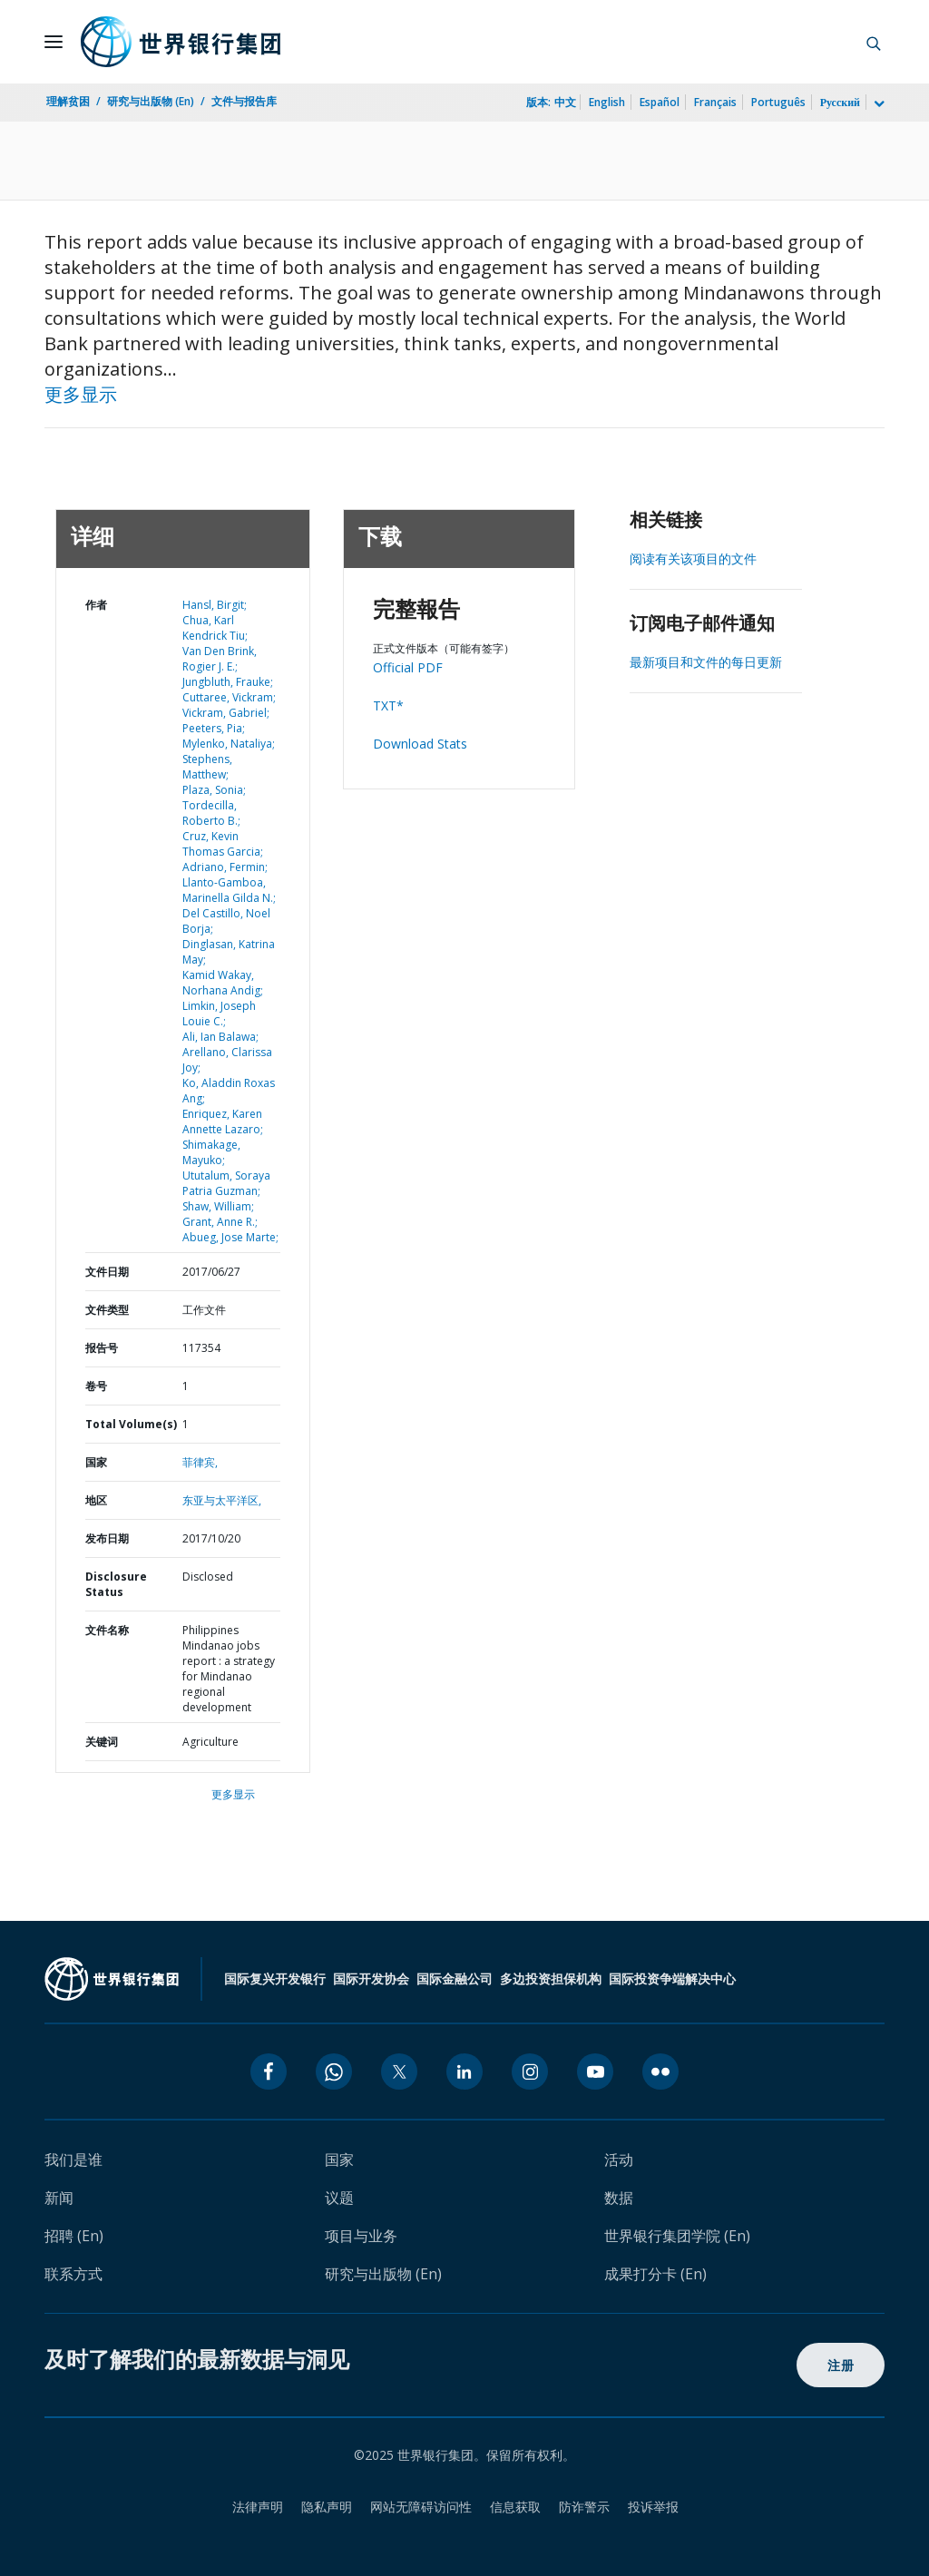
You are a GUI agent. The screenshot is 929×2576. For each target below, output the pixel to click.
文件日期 (107, 1271)
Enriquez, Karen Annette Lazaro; (222, 1121)
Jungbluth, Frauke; (227, 682)
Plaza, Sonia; (214, 790)
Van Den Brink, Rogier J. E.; (219, 658)
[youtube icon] (595, 2071)
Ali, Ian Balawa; (220, 1036)
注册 (840, 2365)
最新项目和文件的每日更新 (706, 662)
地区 (96, 1500)
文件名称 (107, 1630)
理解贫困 (68, 101)
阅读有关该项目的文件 (693, 558)
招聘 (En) (73, 2236)
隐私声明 (326, 2506)
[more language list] (877, 104)
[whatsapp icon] (334, 2071)
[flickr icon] (660, 2071)
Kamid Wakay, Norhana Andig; (222, 982)
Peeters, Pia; (213, 728)
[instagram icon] (530, 2071)
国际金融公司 (454, 1978)
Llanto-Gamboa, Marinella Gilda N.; (229, 890)
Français (715, 102)
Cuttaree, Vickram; (229, 697)
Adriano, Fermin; (225, 867)
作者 (96, 604)
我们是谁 (73, 2160)
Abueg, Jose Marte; (230, 1237)
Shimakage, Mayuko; (211, 1152)
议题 (339, 2198)
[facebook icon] (268, 2071)
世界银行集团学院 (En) (677, 2236)
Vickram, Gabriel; (225, 712)
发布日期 (107, 1538)
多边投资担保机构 (550, 1978)
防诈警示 (584, 2506)
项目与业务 (361, 2236)
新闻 (58, 2198)
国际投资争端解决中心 (672, 1978)
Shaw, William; (218, 1206)
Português (778, 102)
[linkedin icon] (464, 2071)
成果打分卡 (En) (655, 2274)
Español (660, 102)
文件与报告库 (244, 101)
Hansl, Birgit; (214, 604)
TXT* (388, 705)
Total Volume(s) (131, 1424)
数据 (618, 2198)
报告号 (101, 1348)
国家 (96, 1462)
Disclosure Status (116, 1584)
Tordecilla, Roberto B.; (211, 813)
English (607, 102)
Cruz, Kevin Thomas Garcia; (222, 843)
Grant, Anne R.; (220, 1221)
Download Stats (420, 743)
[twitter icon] (399, 2071)
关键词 (101, 1741)
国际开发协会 (371, 1978)
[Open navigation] (53, 42)
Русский (840, 102)
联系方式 (73, 2274)
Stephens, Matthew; (207, 766)
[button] (874, 42)
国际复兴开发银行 (275, 1978)
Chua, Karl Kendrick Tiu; (215, 627)
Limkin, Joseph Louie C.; (219, 1013)
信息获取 (515, 2506)
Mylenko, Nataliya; (228, 743)
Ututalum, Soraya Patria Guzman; (226, 1183)
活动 (618, 2160)
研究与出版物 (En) (150, 101)
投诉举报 (653, 2506)
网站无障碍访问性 (421, 2506)
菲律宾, (200, 1462)
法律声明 (257, 2506)
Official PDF (408, 667)
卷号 (96, 1386)
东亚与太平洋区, (221, 1500)
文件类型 (107, 1309)
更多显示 (80, 394)
